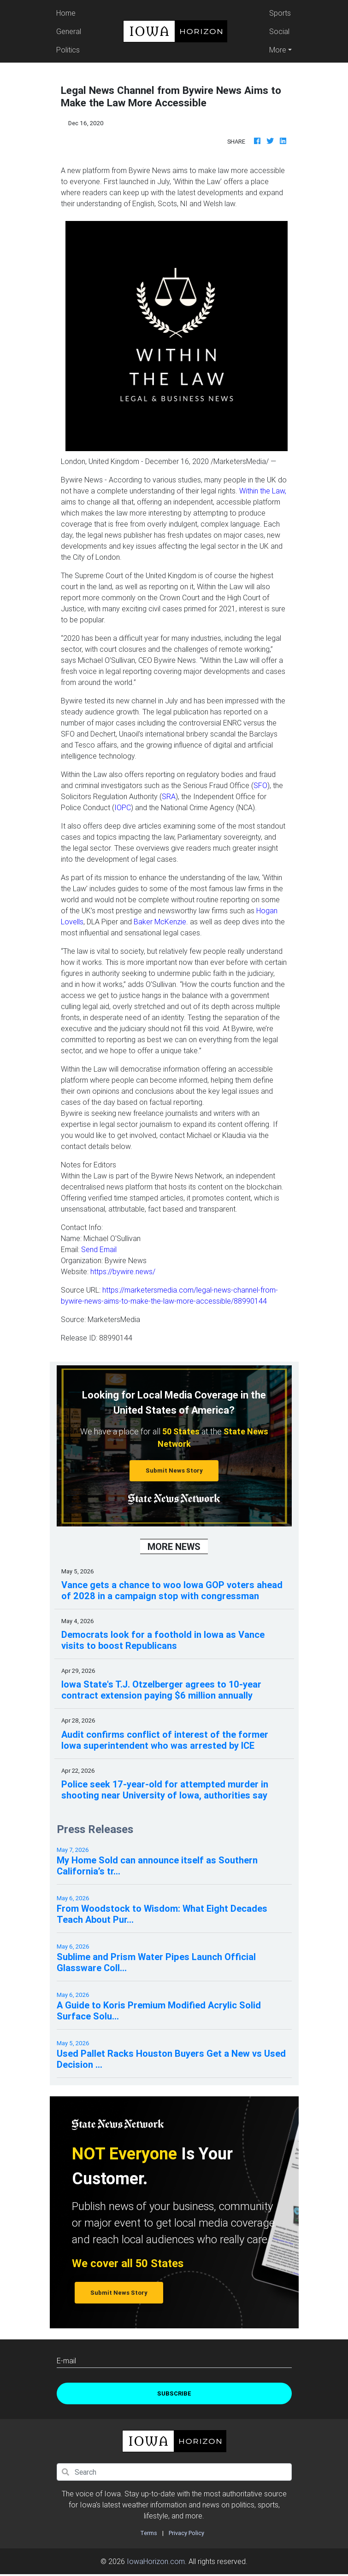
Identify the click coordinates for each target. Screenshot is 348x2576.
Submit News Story (174, 1470)
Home (70, 12)
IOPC (122, 807)
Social (279, 31)
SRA (169, 796)
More (277, 49)
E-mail (66, 2360)
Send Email (99, 1249)
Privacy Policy (186, 2533)
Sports (280, 12)
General (68, 31)
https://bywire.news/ (122, 1271)
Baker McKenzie (160, 921)
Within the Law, (262, 490)
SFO (260, 785)
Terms (148, 2533)
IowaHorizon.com (156, 2561)
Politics (68, 49)
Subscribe (174, 2393)
